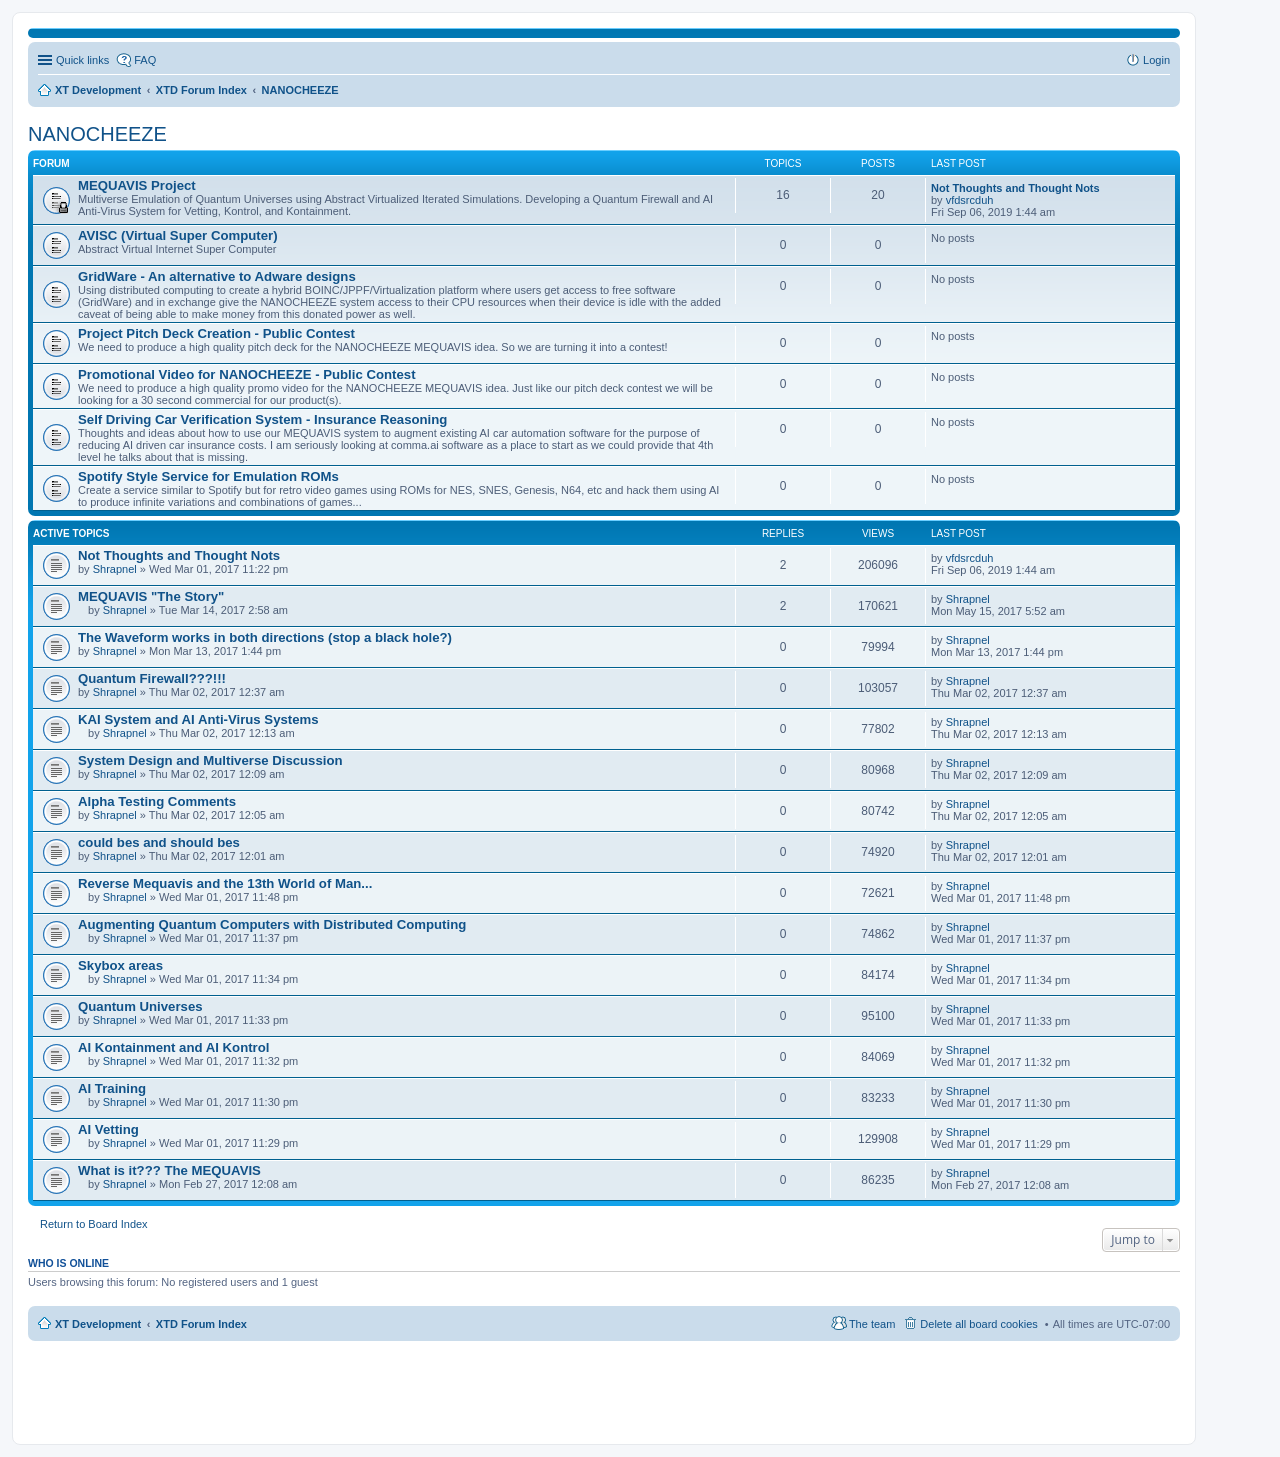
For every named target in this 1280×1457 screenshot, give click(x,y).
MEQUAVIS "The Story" (151, 596)
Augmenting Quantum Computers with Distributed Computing (272, 924)
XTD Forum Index (201, 1324)
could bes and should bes (159, 842)
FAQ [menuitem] (145, 60)
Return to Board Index (94, 1224)
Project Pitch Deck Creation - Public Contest (216, 333)
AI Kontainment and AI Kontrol (173, 1047)
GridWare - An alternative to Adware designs (217, 276)
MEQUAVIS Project (137, 185)
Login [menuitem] (1156, 60)
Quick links (82, 60)
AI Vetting (108, 1129)
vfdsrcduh (970, 200)
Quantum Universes (140, 1006)
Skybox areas (120, 965)
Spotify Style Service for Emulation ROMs (208, 476)
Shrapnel (115, 569)
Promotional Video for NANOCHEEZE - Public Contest (247, 374)
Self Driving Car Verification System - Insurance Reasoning (262, 419)
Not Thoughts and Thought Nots (1015, 188)
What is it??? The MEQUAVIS (169, 1170)
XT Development (98, 1324)
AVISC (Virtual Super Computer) (178, 235)
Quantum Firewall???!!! (152, 678)
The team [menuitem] (872, 1324)
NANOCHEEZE (97, 134)
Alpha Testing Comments (157, 801)
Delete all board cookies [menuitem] (978, 1324)
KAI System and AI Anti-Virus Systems (198, 719)
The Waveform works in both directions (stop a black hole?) (265, 637)
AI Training (112, 1088)
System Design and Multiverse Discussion (210, 760)
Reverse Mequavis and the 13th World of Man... (225, 883)
